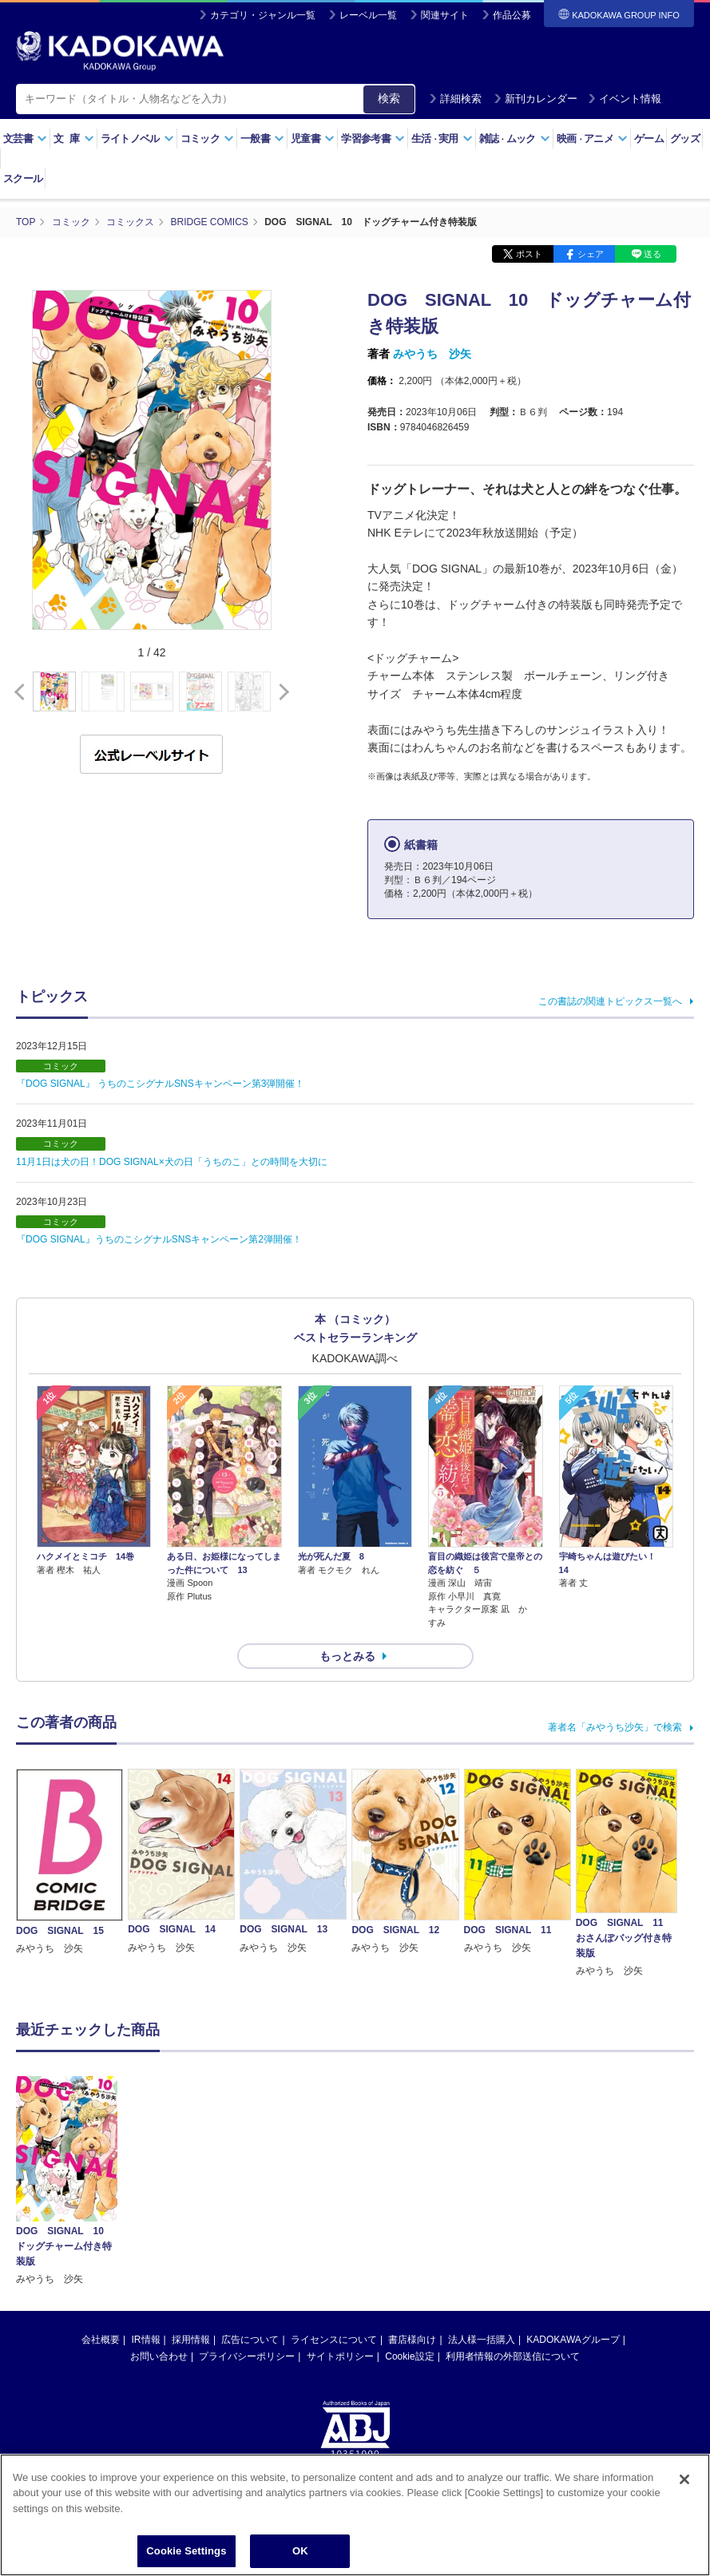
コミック (207, 139)
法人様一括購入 (481, 2339)
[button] (281, 692)
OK (300, 2552)
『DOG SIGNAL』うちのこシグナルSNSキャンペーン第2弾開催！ (159, 1239)
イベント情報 (624, 99)
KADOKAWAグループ (572, 2339)
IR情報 (146, 2339)
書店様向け (412, 2339)
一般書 (262, 139)
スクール (22, 178)
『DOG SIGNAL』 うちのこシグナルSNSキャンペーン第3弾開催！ (160, 1083)
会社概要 (100, 2339)
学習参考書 (373, 139)
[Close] (684, 2481)
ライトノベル (137, 139)
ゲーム (649, 139)
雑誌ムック (514, 139)
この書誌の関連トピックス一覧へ (610, 1001)
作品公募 (512, 15)
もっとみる (347, 1656)
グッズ (685, 139)
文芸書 (25, 139)
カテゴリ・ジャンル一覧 (262, 15)
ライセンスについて (334, 2339)
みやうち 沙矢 (432, 353)
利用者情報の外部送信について (513, 2356)
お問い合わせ (159, 2356)
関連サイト (445, 15)
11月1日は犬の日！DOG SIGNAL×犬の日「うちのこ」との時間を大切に (171, 1161)
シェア (590, 254)
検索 (389, 98)
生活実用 (442, 139)
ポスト (529, 254)
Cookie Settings (186, 2552)
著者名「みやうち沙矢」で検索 (615, 1727)
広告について (250, 2339)
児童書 (313, 139)
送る (652, 254)
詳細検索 (455, 99)
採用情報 (191, 2339)
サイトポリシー (340, 2356)
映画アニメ (592, 139)
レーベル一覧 (368, 15)
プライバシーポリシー (247, 2356)
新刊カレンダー (535, 99)
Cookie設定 (409, 2356)
